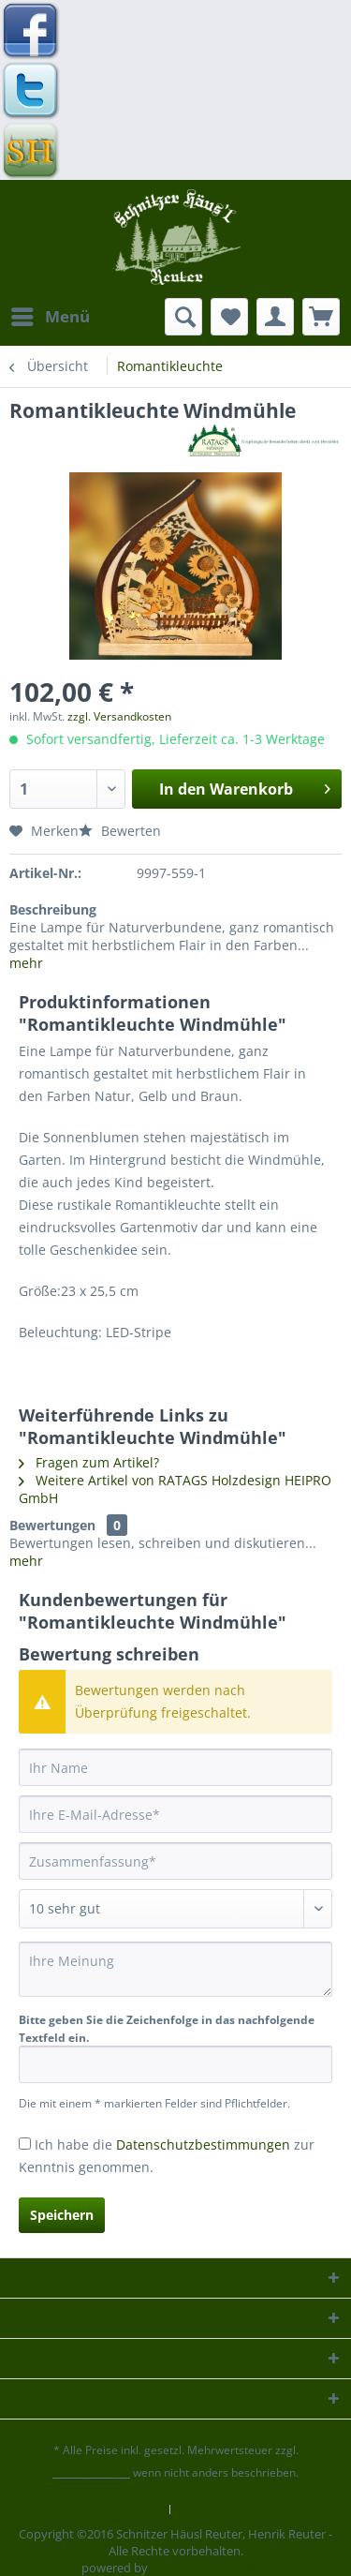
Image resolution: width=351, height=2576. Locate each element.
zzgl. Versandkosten (119, 716)
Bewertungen (52, 1525)
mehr (26, 963)
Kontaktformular (113, 2509)
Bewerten (120, 831)
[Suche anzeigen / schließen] (183, 316)
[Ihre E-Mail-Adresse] (175, 1814)
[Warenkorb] (321, 316)
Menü (50, 314)
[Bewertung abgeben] (175, 1908)
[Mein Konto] (275, 316)
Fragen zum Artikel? (89, 1462)
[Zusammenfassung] (175, 1861)
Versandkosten (91, 2472)
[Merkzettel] (229, 316)
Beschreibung (52, 909)
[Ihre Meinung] (175, 1969)
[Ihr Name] (175, 1767)
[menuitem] (49, 316)
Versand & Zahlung (233, 2509)
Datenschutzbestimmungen (203, 2144)
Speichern (62, 2215)
